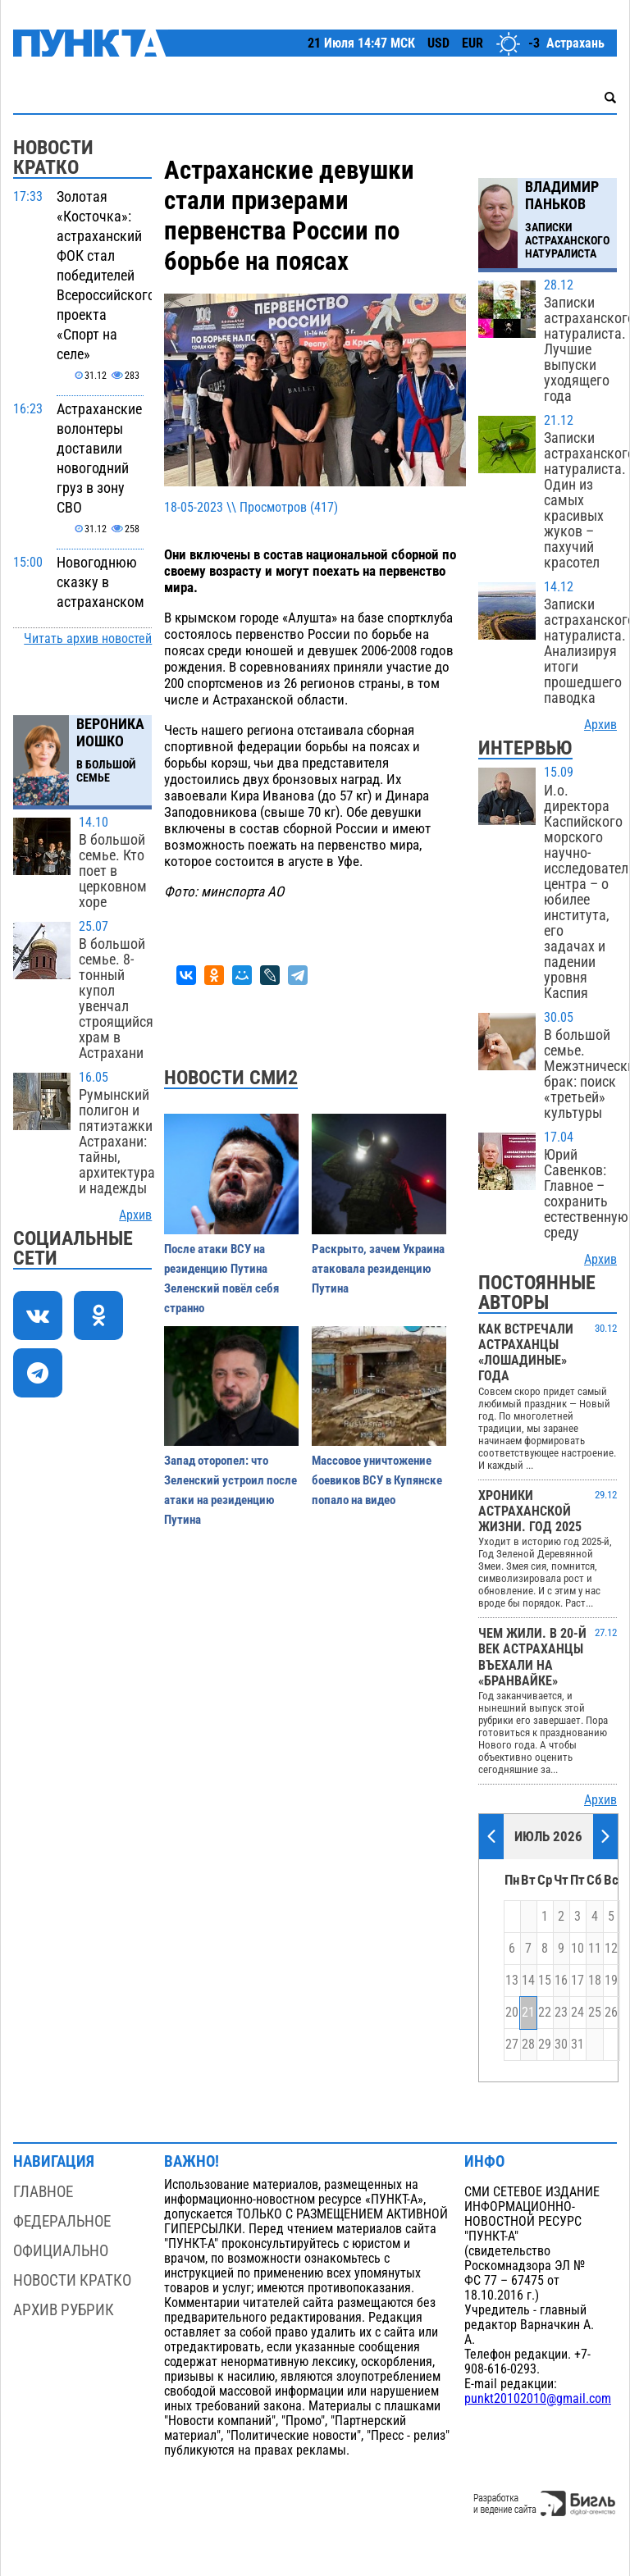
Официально (60, 2250)
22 (544, 2012)
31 (577, 2044)
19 (611, 1980)
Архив (135, 1215)
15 (544, 1980)
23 (561, 2012)
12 (611, 1948)
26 (611, 2012)
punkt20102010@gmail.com (537, 2398)
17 (577, 1980)
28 (528, 2044)
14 (528, 1980)
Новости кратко (72, 2280)
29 (544, 2044)
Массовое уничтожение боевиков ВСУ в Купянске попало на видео (377, 1480)
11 (594, 1948)
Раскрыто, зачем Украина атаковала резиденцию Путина (378, 1269)
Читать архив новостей (88, 638)
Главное (43, 2191)
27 (511, 2044)
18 (594, 1980)
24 (577, 2012)
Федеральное (62, 2221)
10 (577, 1948)
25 (594, 2012)
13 (511, 1980)
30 (561, 2044)
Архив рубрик (63, 2309)
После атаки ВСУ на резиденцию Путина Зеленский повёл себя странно (221, 1278)
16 (561, 1980)
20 (511, 2012)
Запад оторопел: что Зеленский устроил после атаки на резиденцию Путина (230, 1490)
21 (528, 2012)
